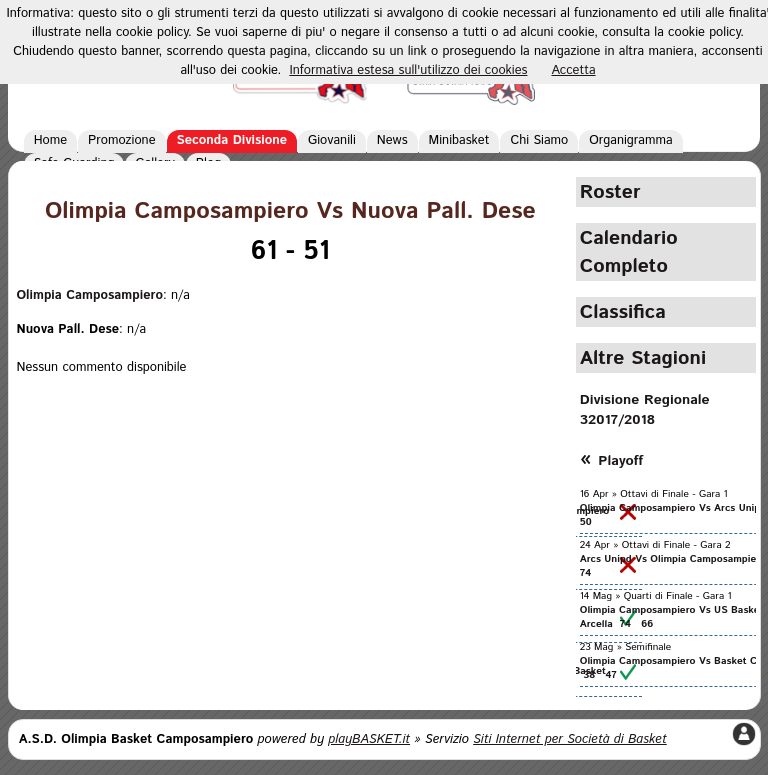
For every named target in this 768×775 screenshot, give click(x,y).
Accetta (573, 70)
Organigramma (630, 140)
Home (50, 140)
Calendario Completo (629, 252)
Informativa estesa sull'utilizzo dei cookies (408, 70)
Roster (610, 192)
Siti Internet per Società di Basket (570, 739)
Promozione (121, 140)
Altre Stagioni (643, 358)
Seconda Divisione (232, 140)
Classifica (623, 312)
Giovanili (332, 140)
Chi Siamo (539, 140)
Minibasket (459, 140)
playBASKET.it (369, 739)
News (392, 140)
